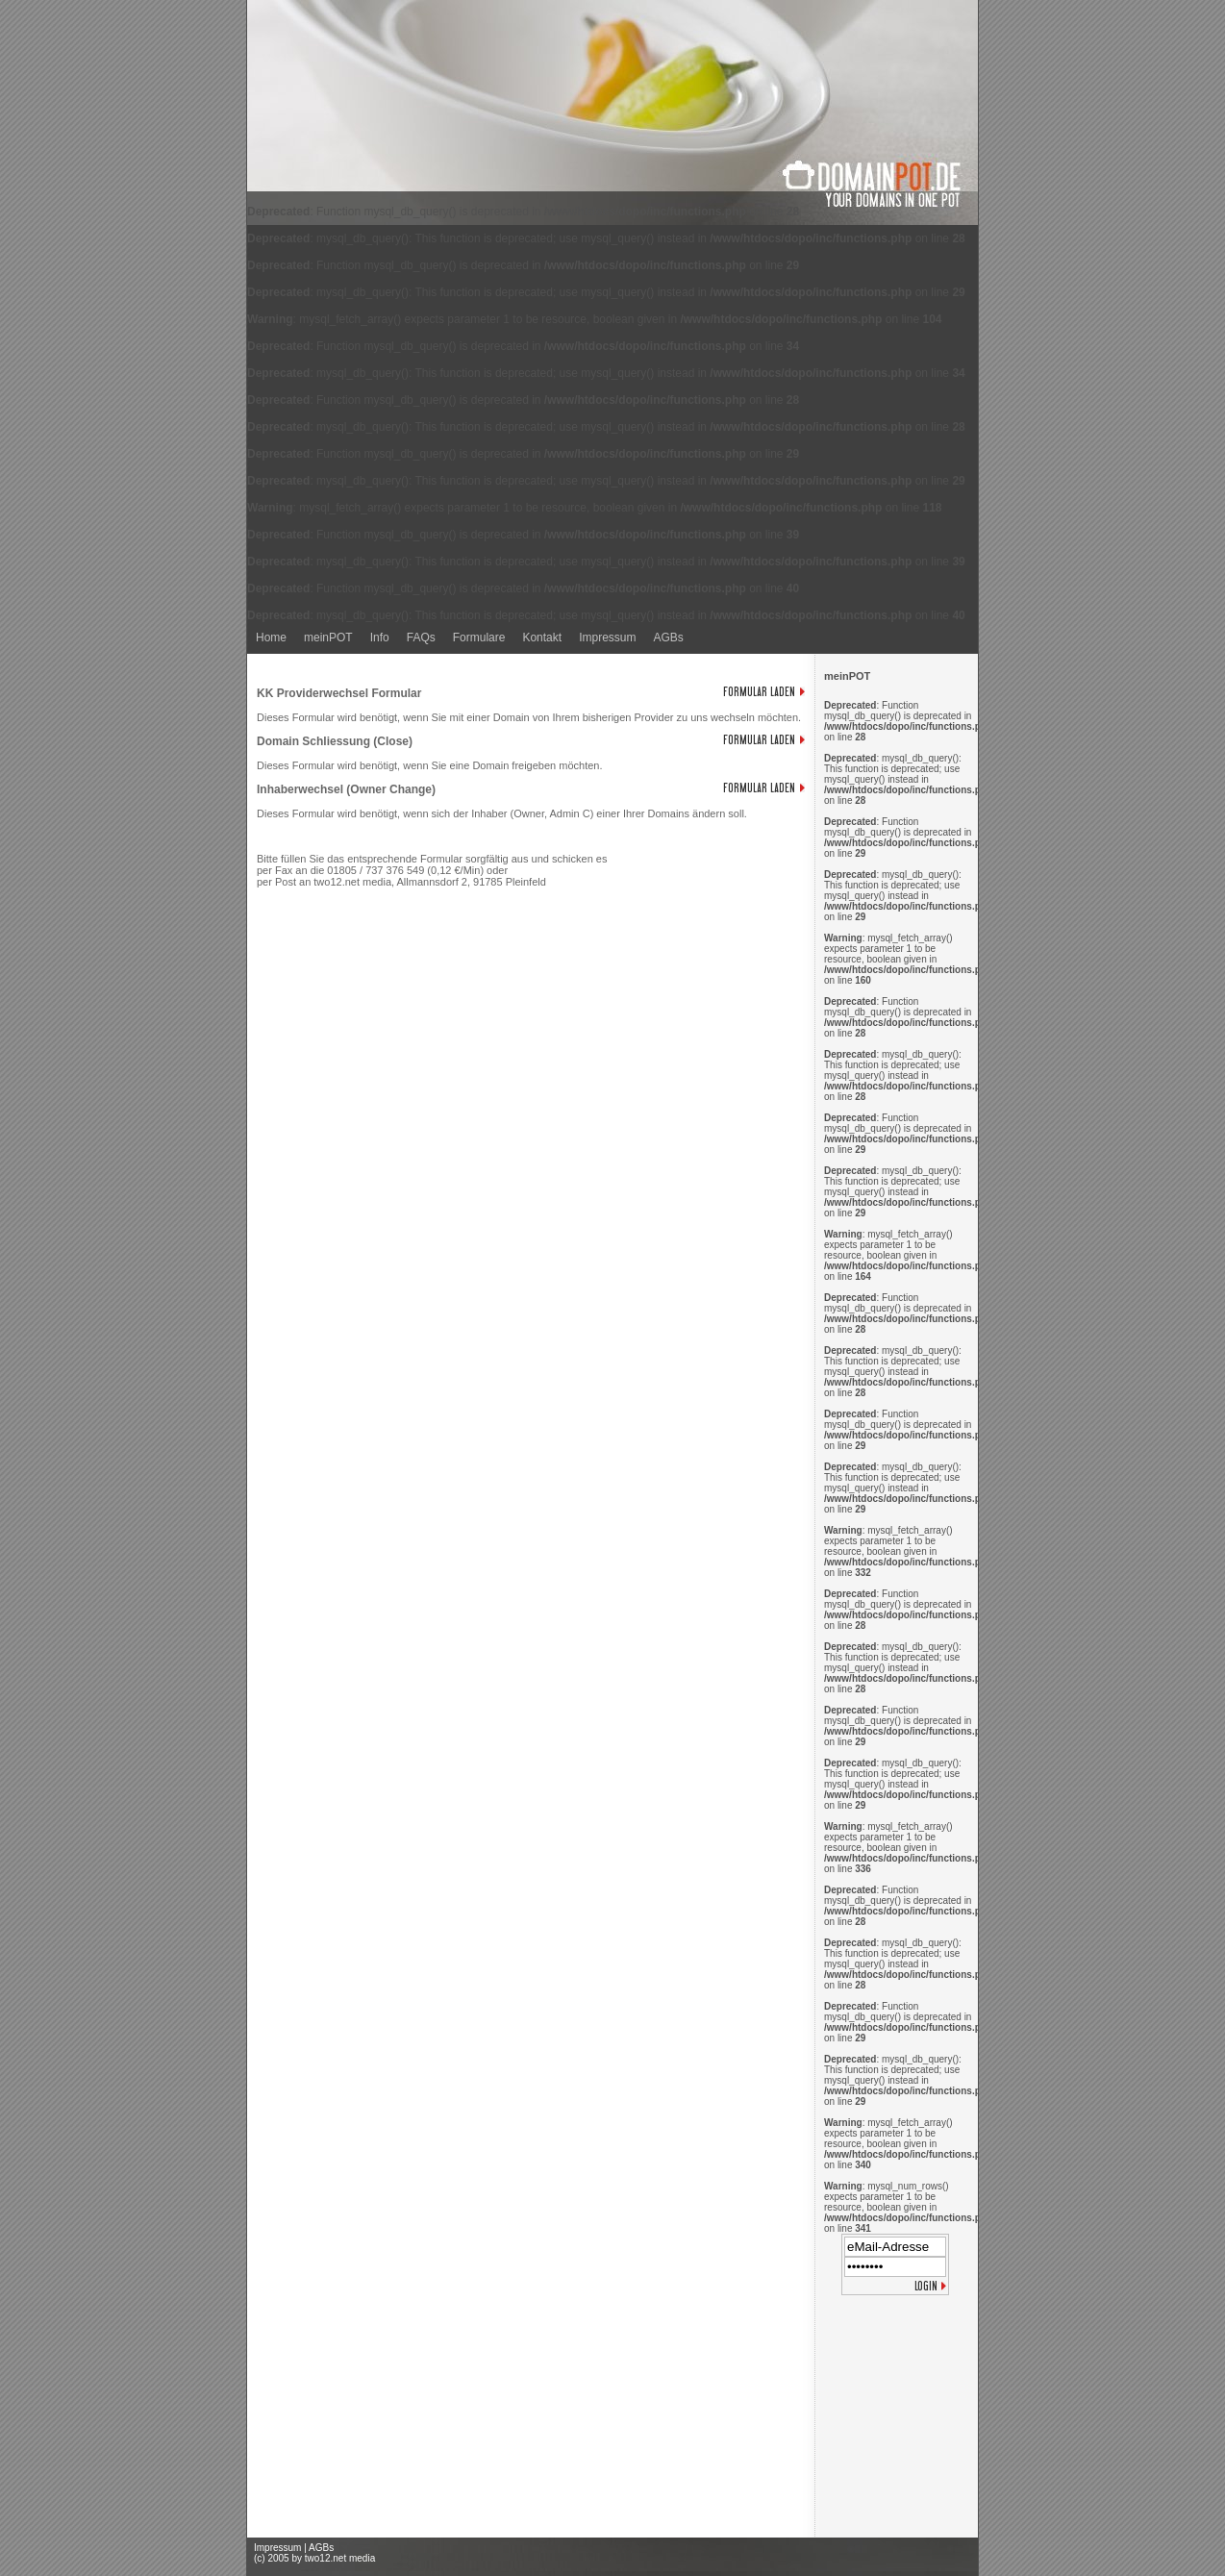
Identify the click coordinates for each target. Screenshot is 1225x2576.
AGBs (668, 637)
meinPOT (328, 637)
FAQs (421, 637)
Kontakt (542, 637)
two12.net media (340, 2558)
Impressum (607, 637)
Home (271, 637)
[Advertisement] (896, 2420)
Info (379, 637)
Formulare (479, 637)
